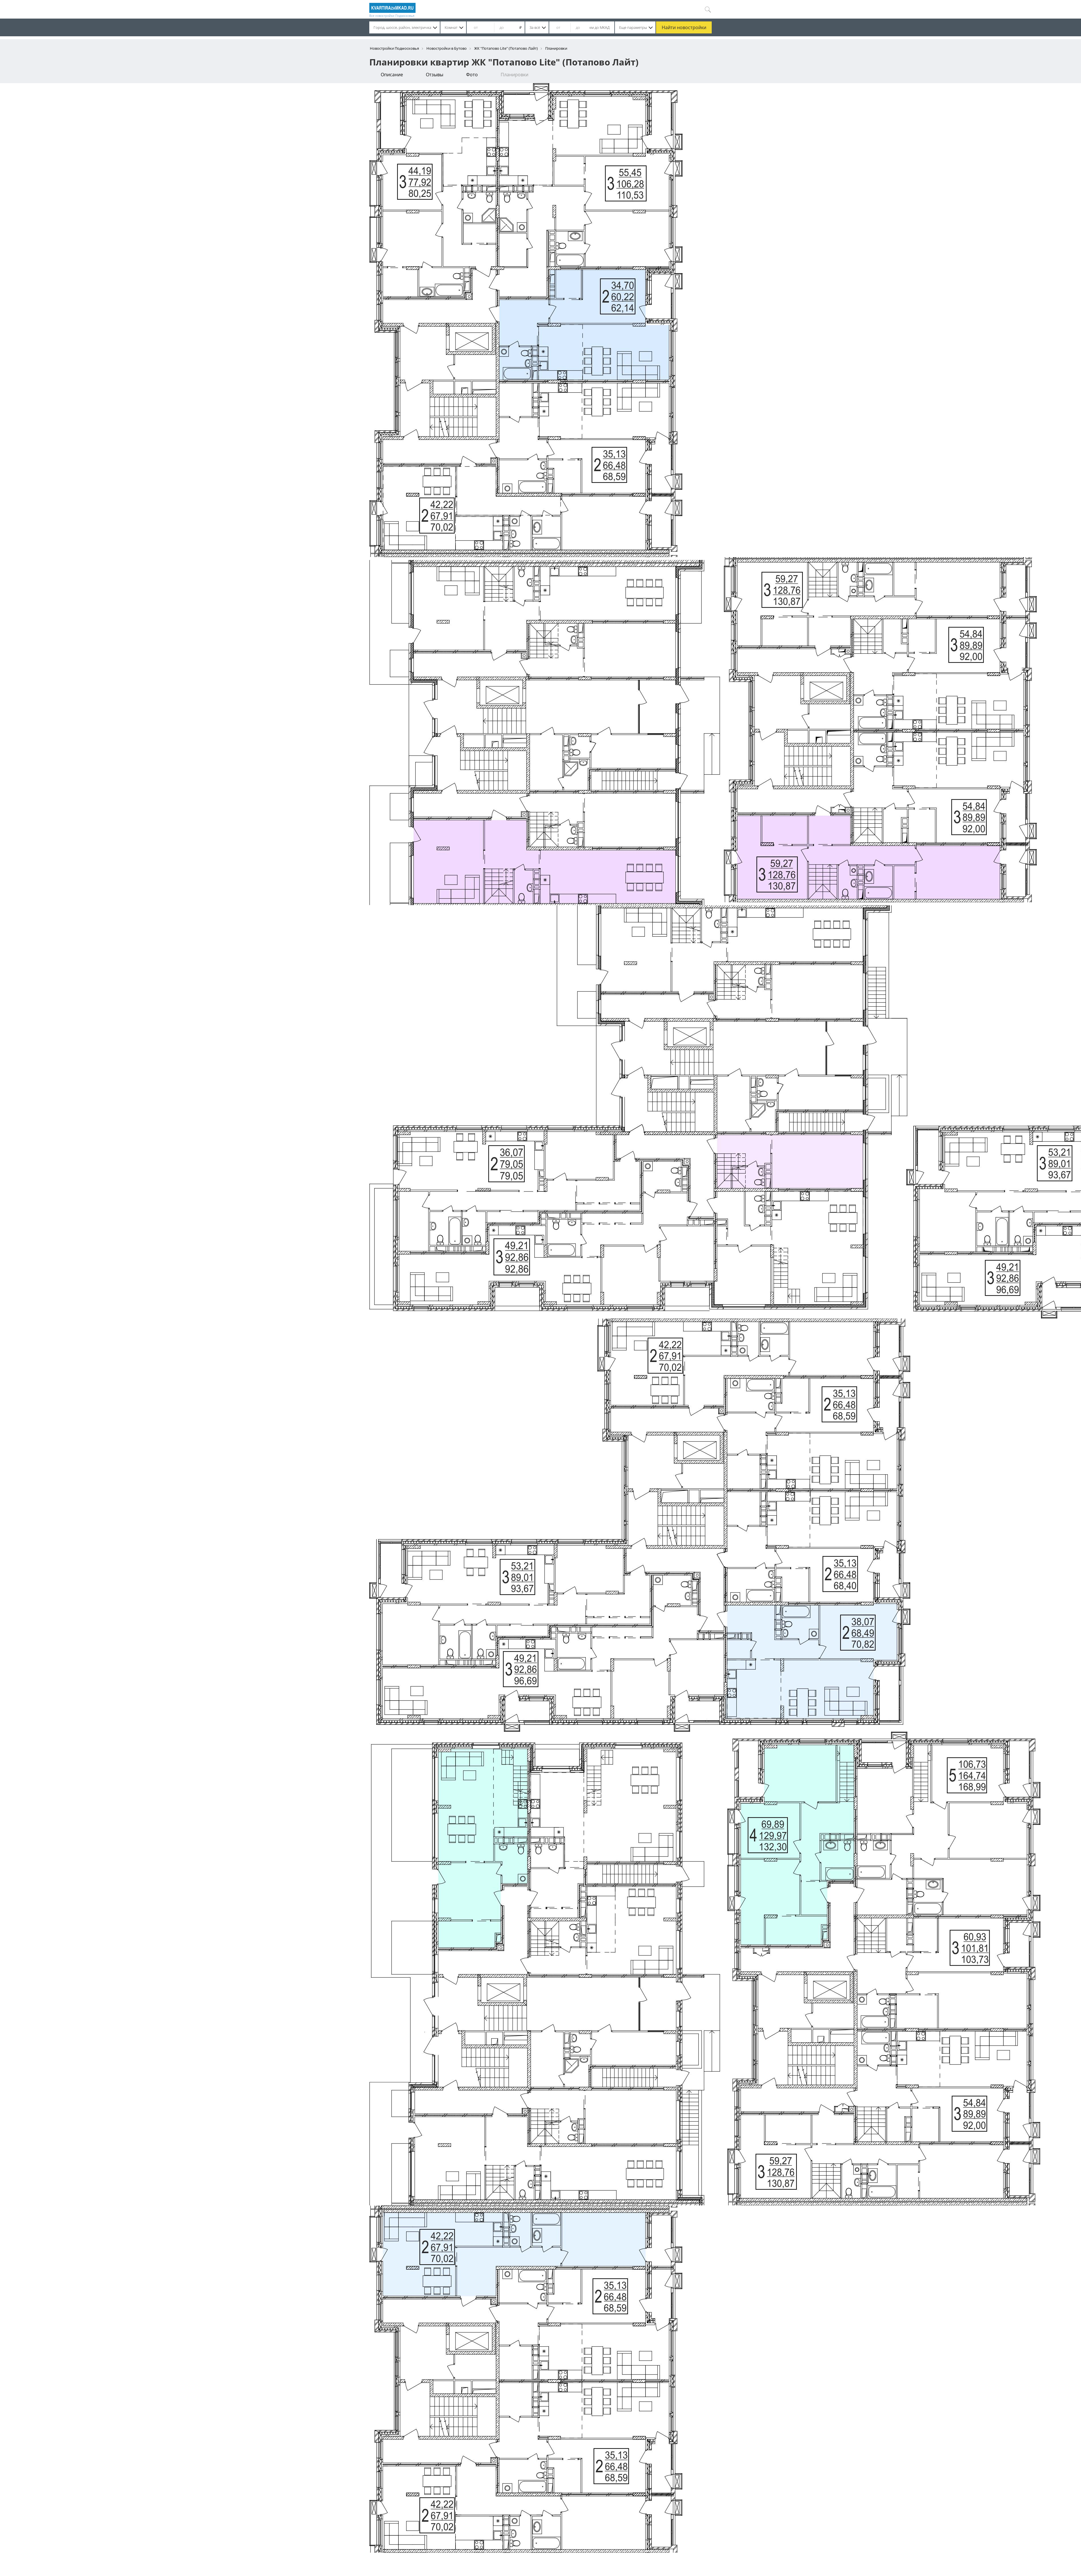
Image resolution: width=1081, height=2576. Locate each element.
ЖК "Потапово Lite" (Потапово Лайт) (506, 48)
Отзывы (434, 74)
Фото (472, 74)
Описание (392, 74)
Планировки (514, 74)
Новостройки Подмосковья (394, 48)
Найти (684, 27)
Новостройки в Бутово (446, 48)
